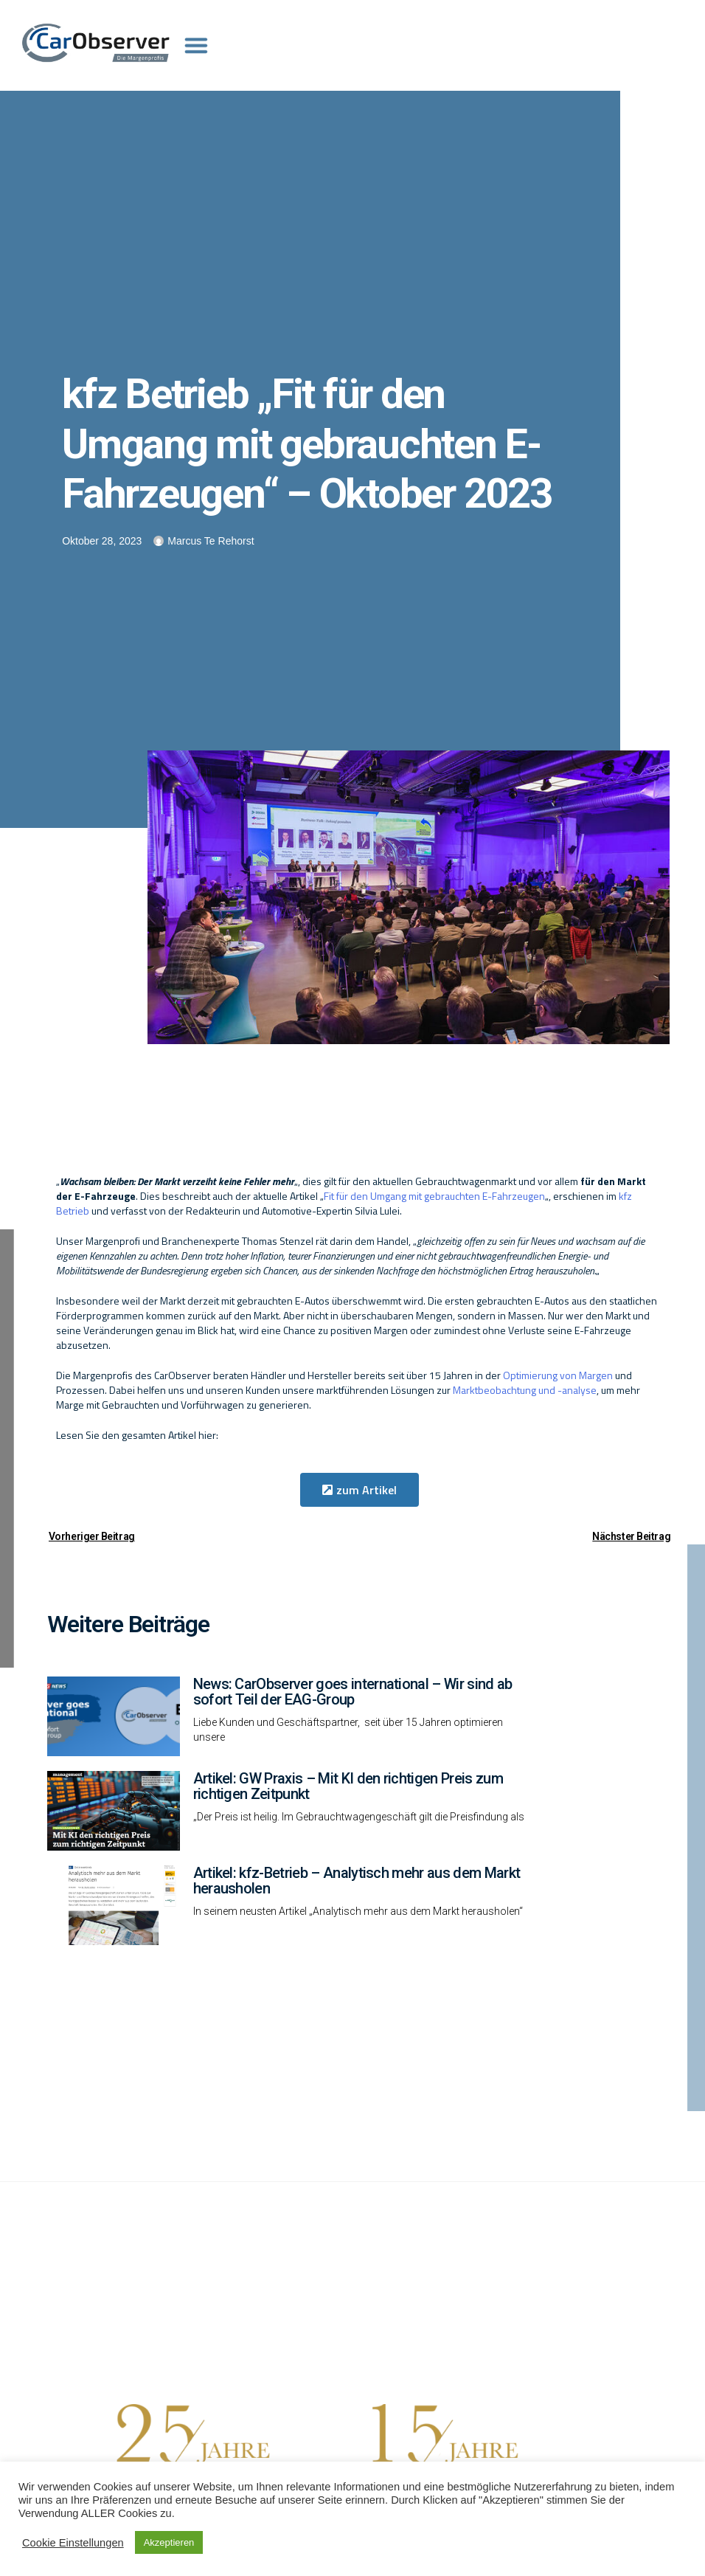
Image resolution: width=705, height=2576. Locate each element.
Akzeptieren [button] (169, 2542)
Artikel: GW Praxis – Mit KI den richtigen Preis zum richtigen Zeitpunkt (348, 1786)
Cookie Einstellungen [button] (73, 2543)
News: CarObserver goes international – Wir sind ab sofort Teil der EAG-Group (353, 1691)
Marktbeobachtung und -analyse (525, 1390)
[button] (359, 1490)
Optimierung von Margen (558, 1375)
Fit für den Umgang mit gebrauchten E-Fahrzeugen (434, 1196)
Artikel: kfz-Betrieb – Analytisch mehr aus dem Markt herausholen (357, 1880)
